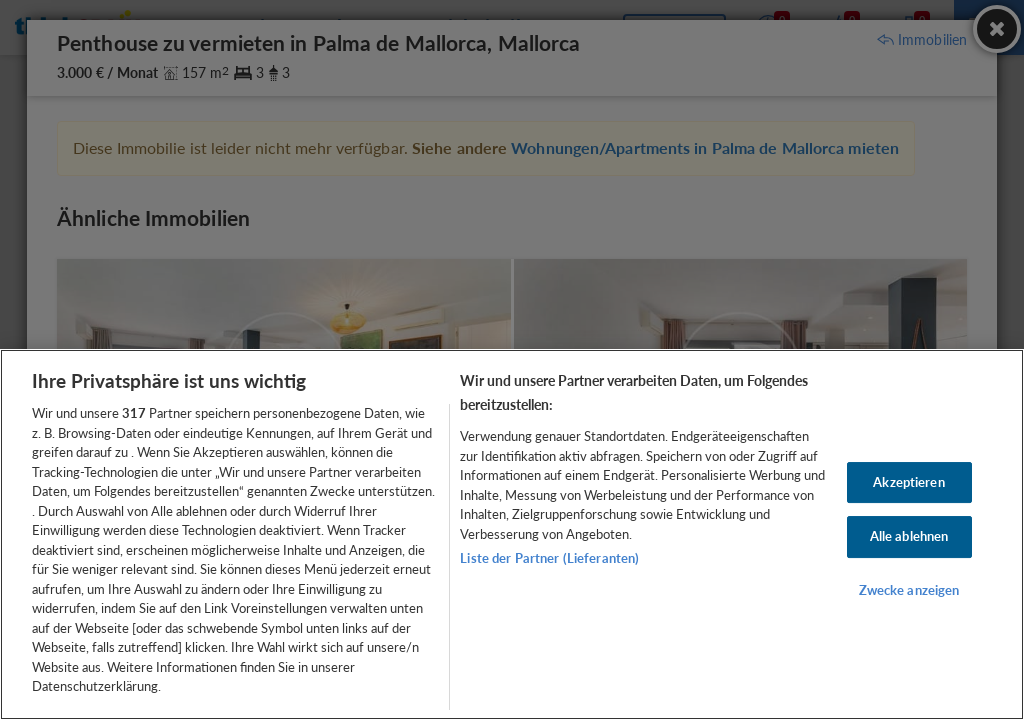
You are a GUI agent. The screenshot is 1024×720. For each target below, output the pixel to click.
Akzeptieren (908, 482)
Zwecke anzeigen (909, 590)
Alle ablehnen (909, 536)
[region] (512, 534)
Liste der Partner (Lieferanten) (549, 558)
